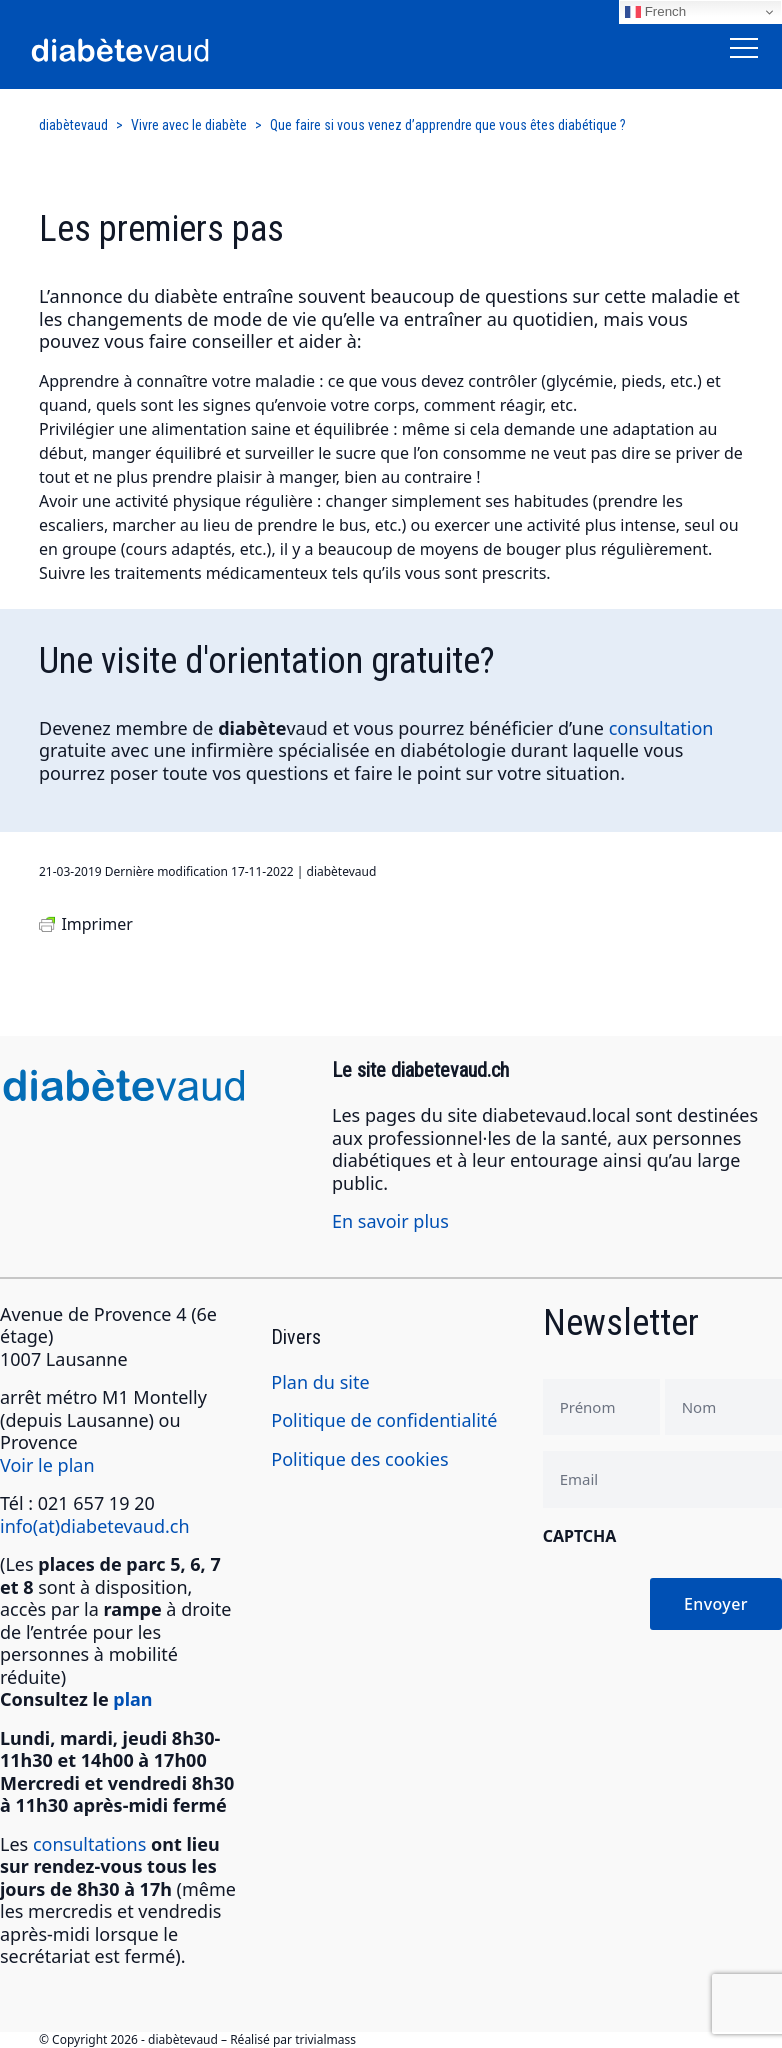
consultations (89, 1844)
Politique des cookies (359, 1459)
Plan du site (320, 1382)
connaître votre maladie (226, 381)
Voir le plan (47, 1465)
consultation (661, 728)
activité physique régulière (214, 501)
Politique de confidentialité (384, 1420)
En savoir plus (390, 1221)
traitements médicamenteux (220, 573)
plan (132, 1699)
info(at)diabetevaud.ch (95, 1526)
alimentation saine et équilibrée (271, 429)
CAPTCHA (580, 1536)
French (655, 12)
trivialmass (325, 2039)
